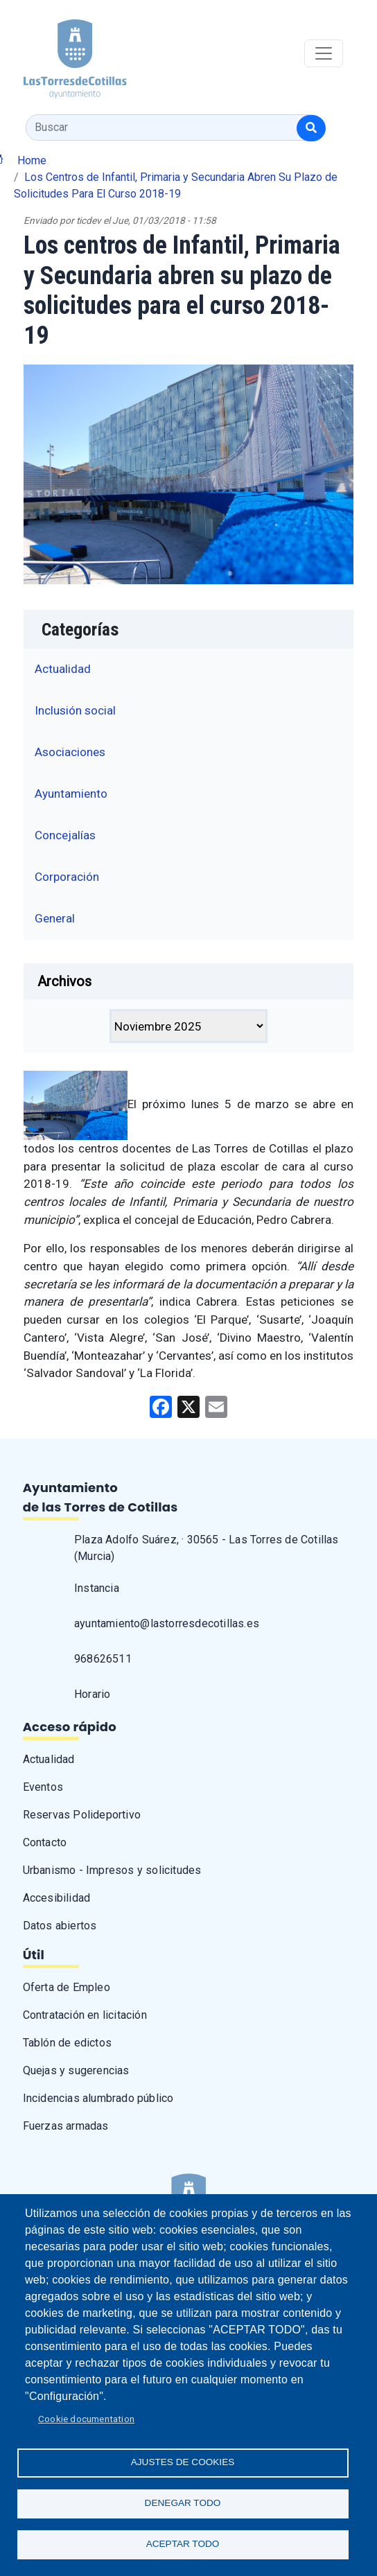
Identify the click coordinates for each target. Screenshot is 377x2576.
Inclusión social (75, 710)
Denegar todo (183, 2503)
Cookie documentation (86, 2418)
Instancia (96, 1588)
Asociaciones (70, 752)
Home (31, 160)
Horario (92, 1694)
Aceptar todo (183, 2544)
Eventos (43, 1787)
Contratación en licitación (85, 2015)
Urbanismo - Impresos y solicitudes (112, 1870)
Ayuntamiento (71, 793)
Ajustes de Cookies (183, 2462)
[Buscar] (311, 128)
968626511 (103, 1658)
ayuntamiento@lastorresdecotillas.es (166, 1623)
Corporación (67, 877)
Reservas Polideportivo (82, 1814)
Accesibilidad (57, 1897)
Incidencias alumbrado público (98, 2098)
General (55, 918)
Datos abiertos (60, 1925)
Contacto (45, 1842)
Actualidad (63, 669)
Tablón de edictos (67, 2042)
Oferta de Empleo (66, 1987)
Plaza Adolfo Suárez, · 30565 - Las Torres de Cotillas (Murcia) (206, 1548)
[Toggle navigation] (323, 53)
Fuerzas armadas (66, 2125)
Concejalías (65, 835)
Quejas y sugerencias (76, 2070)
